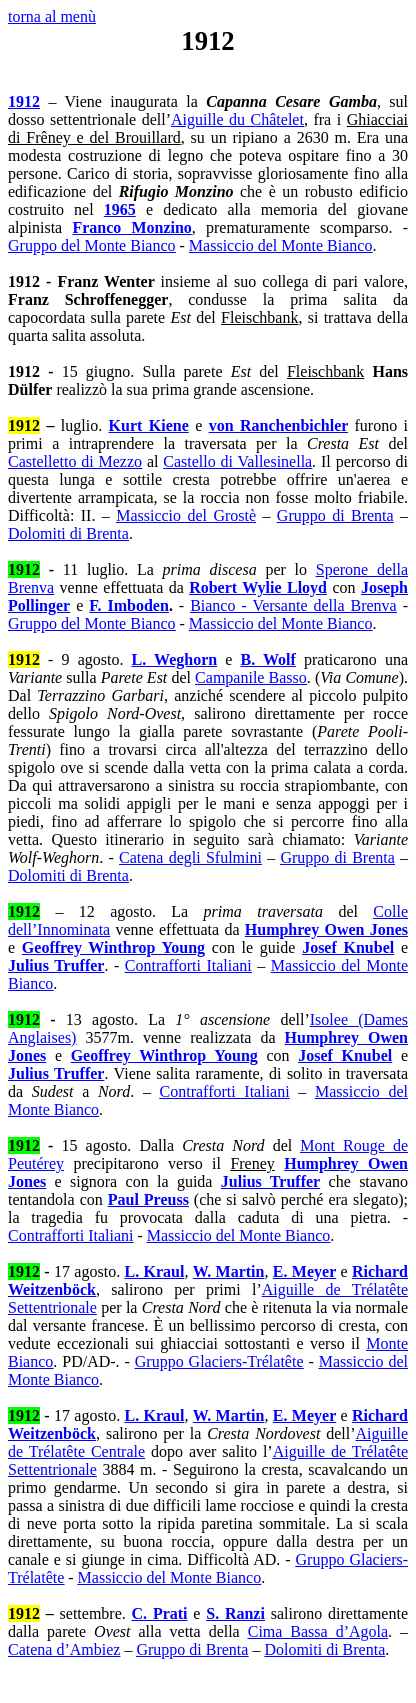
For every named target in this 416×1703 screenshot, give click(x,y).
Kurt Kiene (149, 425)
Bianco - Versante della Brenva (293, 605)
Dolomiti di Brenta (68, 533)
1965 (120, 209)
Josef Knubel (348, 947)
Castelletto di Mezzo (75, 461)
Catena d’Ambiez (64, 1649)
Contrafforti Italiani (188, 965)
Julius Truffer (56, 965)
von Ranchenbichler (278, 425)
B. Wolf (267, 659)
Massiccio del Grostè (186, 515)
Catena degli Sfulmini (190, 857)
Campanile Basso (251, 677)
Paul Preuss (148, 1199)
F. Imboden (129, 605)
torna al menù (52, 16)
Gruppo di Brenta (335, 515)
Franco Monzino (131, 227)
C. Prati (160, 1613)
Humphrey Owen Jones (326, 929)
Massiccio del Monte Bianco (281, 245)
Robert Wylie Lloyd (258, 587)
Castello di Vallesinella (237, 461)
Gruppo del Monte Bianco (92, 245)
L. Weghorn (175, 659)
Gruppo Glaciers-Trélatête (219, 1361)
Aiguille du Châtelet (237, 119)
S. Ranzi (235, 1613)
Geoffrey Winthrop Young (113, 947)
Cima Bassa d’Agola (318, 1631)
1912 (24, 101)
